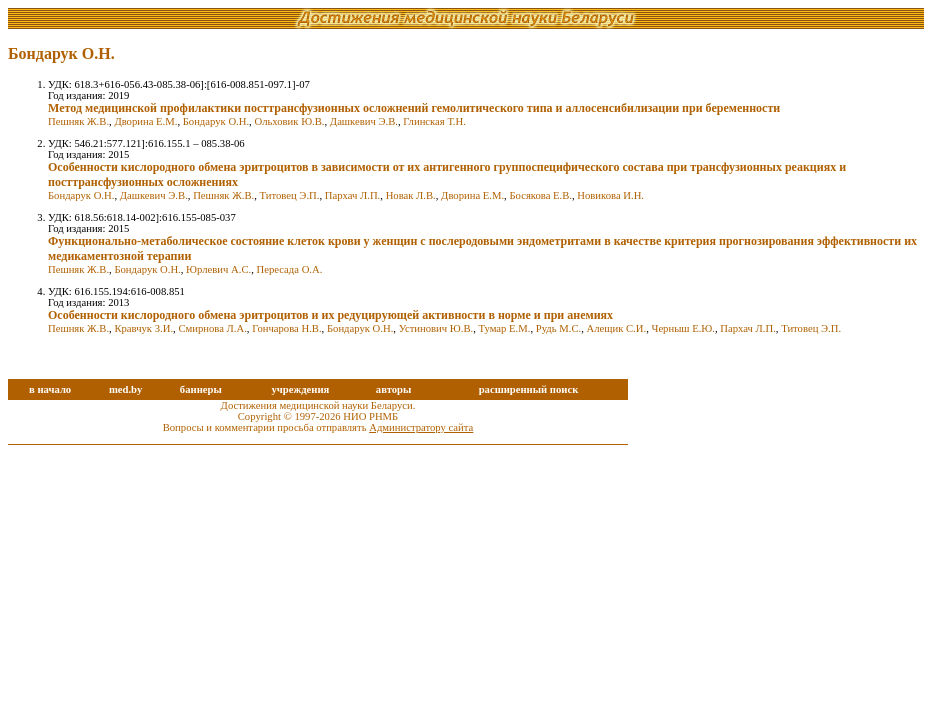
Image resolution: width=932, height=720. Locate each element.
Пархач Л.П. (353, 195)
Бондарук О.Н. (216, 121)
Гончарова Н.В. (286, 328)
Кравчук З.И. (143, 328)
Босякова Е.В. (540, 195)
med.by (125, 389)
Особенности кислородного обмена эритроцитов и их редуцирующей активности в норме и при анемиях (330, 315)
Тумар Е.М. (505, 328)
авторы (394, 389)
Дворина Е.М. (145, 121)
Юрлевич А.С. (218, 269)
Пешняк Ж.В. (78, 121)
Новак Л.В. (411, 195)
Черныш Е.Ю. (683, 328)
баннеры (201, 389)
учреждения (300, 389)
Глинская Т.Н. (434, 121)
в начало (50, 389)
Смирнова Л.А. (212, 328)
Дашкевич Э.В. (364, 121)
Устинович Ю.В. (436, 328)
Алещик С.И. (617, 328)
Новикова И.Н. (610, 195)
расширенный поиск (529, 389)
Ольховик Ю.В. (289, 121)
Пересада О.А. (290, 269)
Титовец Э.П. (290, 195)
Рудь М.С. (558, 328)
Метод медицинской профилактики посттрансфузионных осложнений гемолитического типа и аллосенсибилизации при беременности (414, 108)
